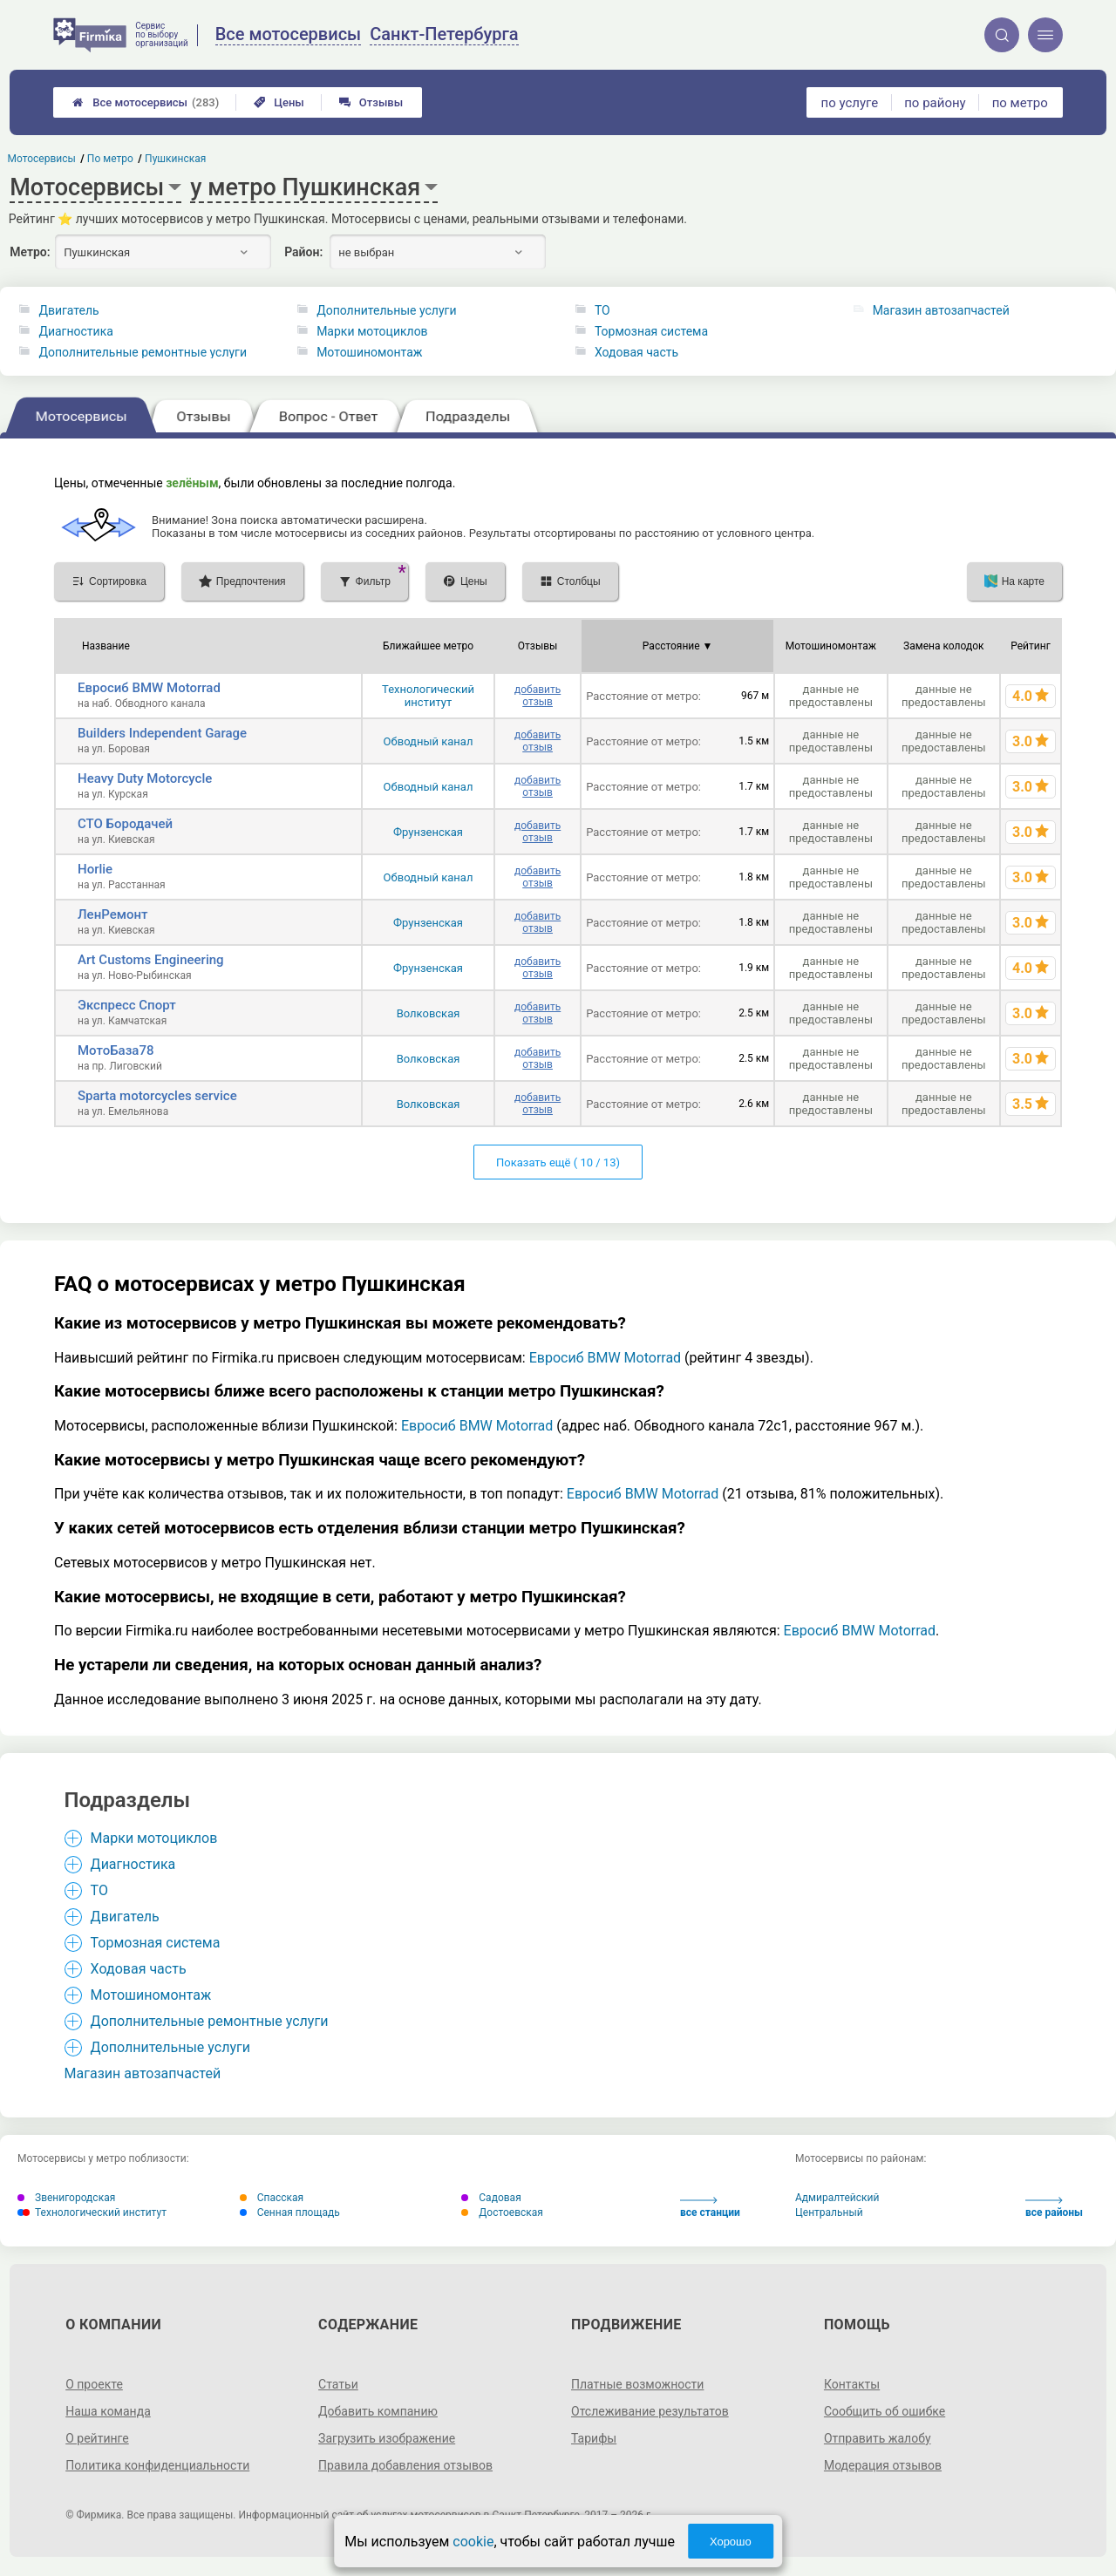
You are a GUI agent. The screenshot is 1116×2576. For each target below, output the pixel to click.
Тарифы (593, 2438)
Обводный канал (428, 741)
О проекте (94, 2384)
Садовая (491, 2198)
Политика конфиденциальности (157, 2465)
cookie (473, 2541)
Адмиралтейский (837, 2198)
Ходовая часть (636, 352)
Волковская (428, 1013)
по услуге (850, 103)
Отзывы (371, 102)
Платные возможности (637, 2384)
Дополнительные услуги (386, 310)
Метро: (30, 252)
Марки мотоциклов (372, 331)
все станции (710, 2208)
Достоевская (502, 2212)
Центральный (829, 2212)
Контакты (852, 2384)
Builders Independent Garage (162, 733)
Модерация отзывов (883, 2465)
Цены (279, 102)
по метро (1020, 103)
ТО (602, 310)
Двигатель (68, 310)
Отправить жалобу (877, 2438)
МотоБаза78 (115, 1050)
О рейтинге (97, 2438)
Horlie (95, 869)
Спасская (271, 2198)
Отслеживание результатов (650, 2411)
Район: (303, 252)
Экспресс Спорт (127, 1005)
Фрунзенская (428, 832)
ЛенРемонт (113, 914)
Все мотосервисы (145, 102)
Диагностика (75, 331)
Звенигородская (66, 2198)
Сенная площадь (290, 2212)
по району (934, 103)
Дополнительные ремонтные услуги (142, 352)
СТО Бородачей (125, 824)
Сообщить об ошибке (884, 2411)
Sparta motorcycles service (157, 1096)
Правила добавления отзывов (405, 2465)
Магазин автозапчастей (941, 310)
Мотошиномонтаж (369, 352)
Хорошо (731, 2541)
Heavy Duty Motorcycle (145, 778)
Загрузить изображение (386, 2438)
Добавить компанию (378, 2411)
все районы (1054, 2208)
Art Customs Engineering (151, 960)
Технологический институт (428, 696)
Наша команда (108, 2411)
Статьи (338, 2384)
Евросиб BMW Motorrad (149, 688)
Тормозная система (651, 331)
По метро (110, 159)
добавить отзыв (537, 695)
